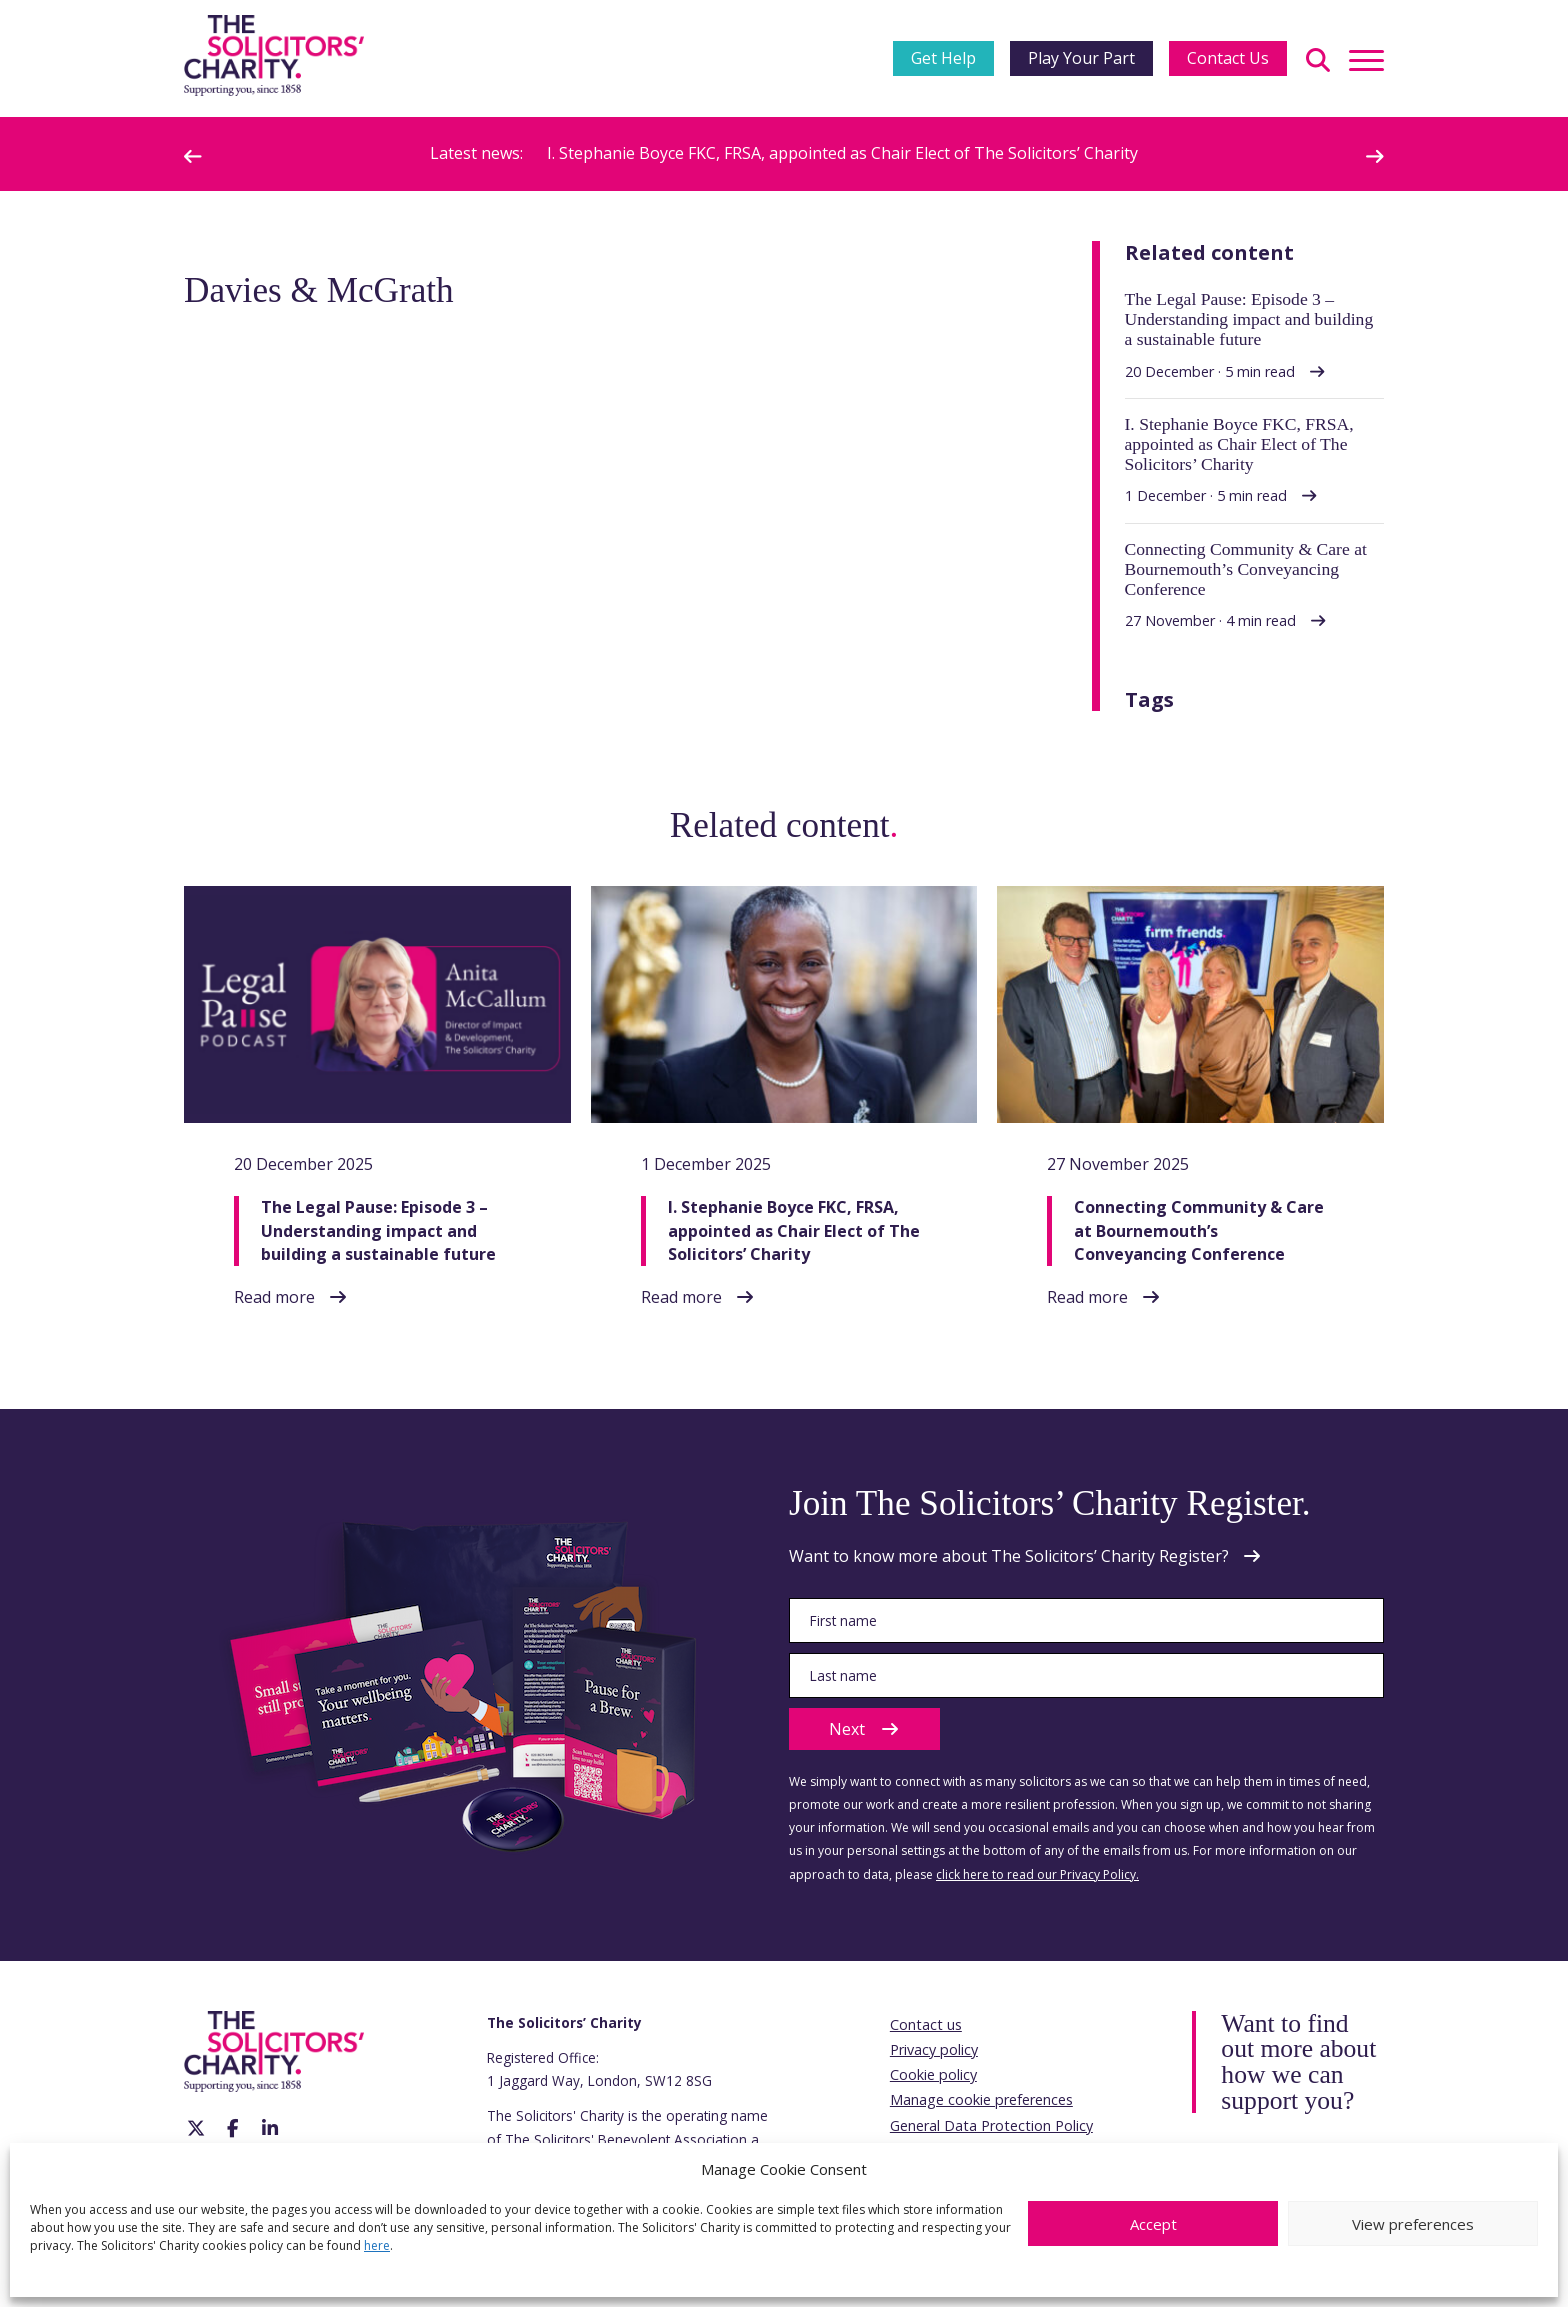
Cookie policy (933, 2074)
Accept (1153, 2224)
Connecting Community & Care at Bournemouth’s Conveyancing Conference (1199, 1230)
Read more (274, 1297)
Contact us (926, 2024)
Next (864, 1729)
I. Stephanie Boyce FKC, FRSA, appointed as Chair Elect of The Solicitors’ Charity (842, 153)
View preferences (1413, 2224)
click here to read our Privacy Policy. (1037, 1874)
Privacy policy (934, 2049)
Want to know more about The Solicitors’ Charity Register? (1009, 1556)
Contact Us (1228, 58)
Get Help (943, 58)
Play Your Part (1081, 58)
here (377, 2245)
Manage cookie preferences (981, 2099)
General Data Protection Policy (991, 2125)
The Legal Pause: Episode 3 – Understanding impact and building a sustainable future (378, 1230)
